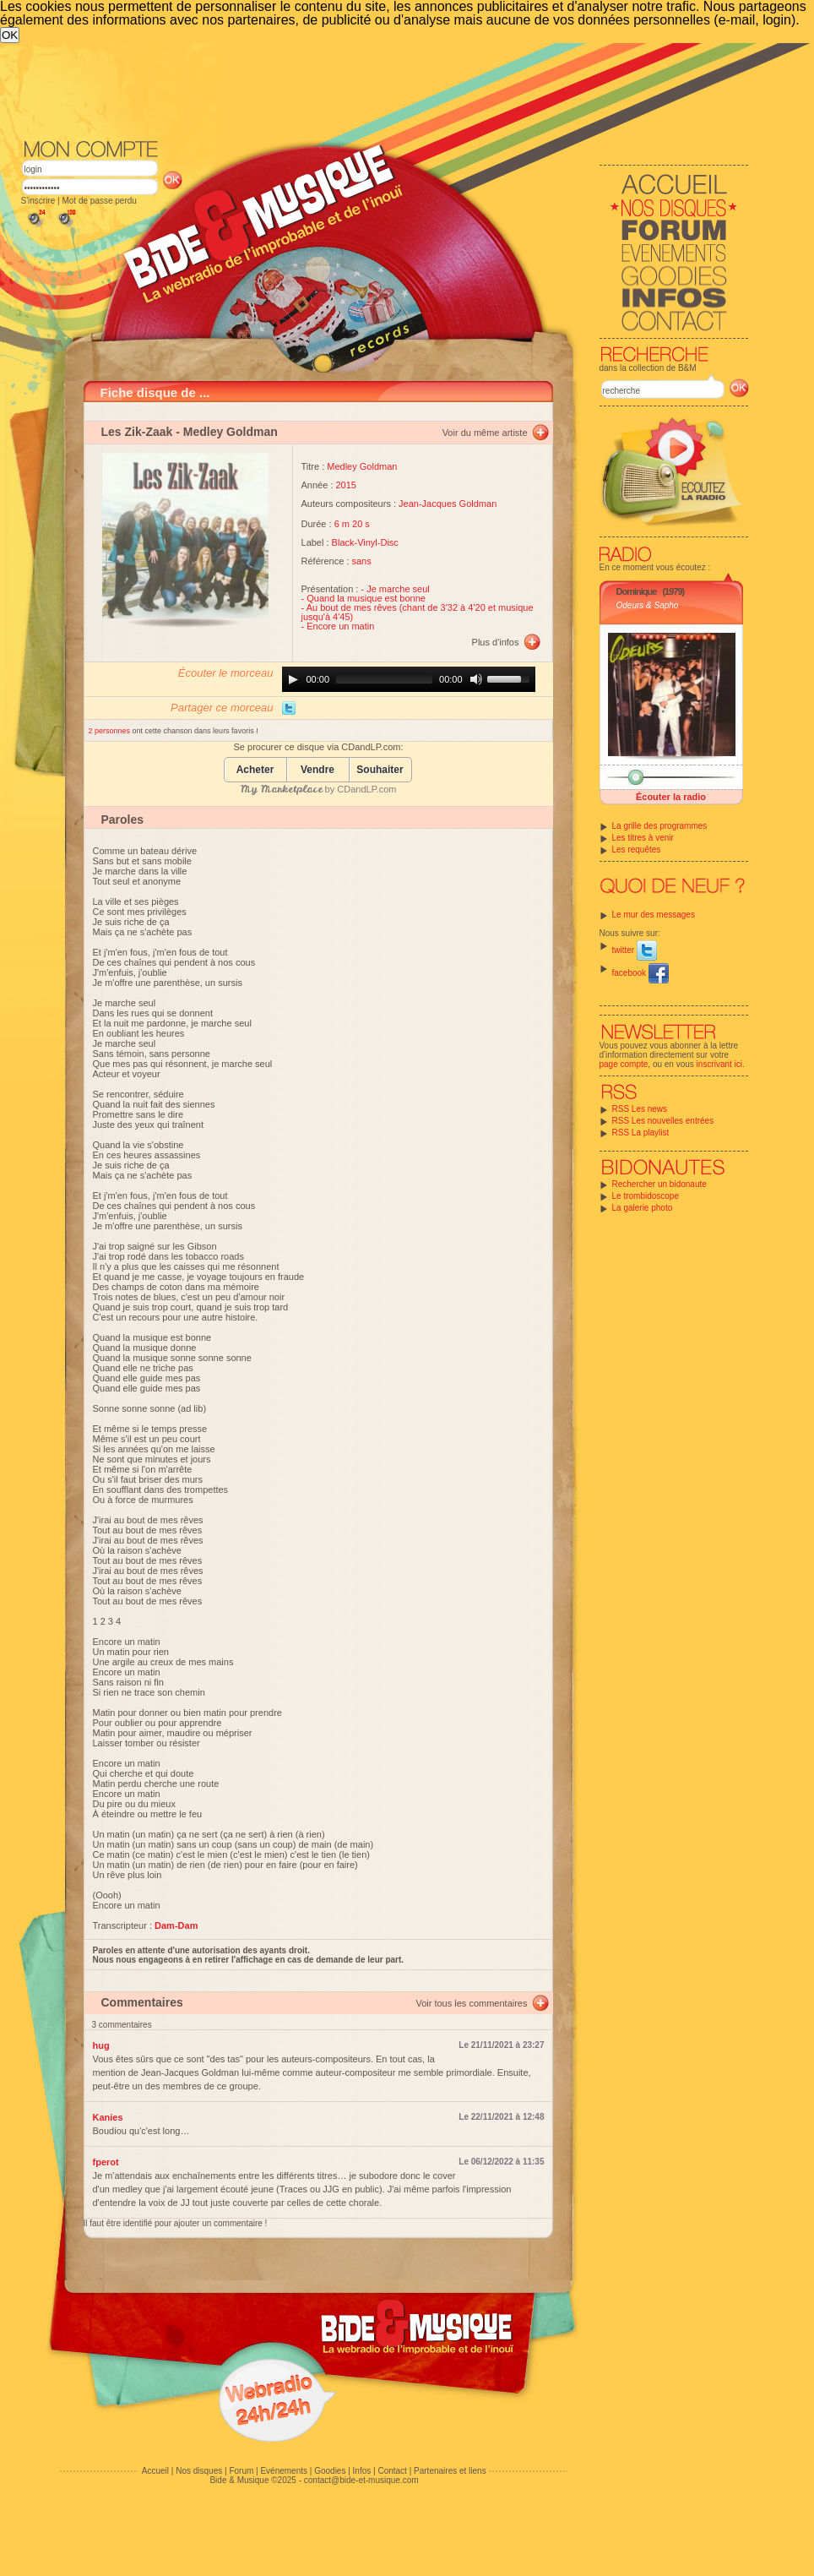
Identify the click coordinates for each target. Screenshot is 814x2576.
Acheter (255, 770)
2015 (346, 485)
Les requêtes (636, 849)
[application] (408, 679)
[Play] (293, 679)
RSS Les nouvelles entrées (663, 1120)
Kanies (108, 2117)
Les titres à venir (643, 837)
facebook (640, 973)
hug (101, 2045)
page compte (624, 1064)
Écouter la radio (671, 797)
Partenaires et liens (450, 2470)
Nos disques (199, 2470)
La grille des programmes (660, 826)
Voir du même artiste (485, 433)
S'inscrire (38, 200)
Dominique (636, 591)
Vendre (317, 770)
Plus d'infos (495, 642)
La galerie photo (642, 1207)
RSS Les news (640, 1109)
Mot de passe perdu (99, 200)
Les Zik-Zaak (137, 431)
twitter (634, 950)
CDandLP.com (366, 789)
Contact (391, 2470)
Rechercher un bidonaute (659, 1184)
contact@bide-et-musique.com (361, 2480)
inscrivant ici (719, 1064)
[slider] (384, 679)
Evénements (283, 2470)
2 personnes (111, 731)
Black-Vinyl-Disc (365, 542)
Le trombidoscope (646, 1196)
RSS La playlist (641, 1132)
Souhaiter (379, 770)
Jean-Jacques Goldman (448, 503)
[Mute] (476, 679)
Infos (362, 2470)
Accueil (155, 2470)
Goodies (329, 2470)
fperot (106, 2162)
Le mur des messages (653, 914)
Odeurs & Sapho (647, 605)
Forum (241, 2470)
